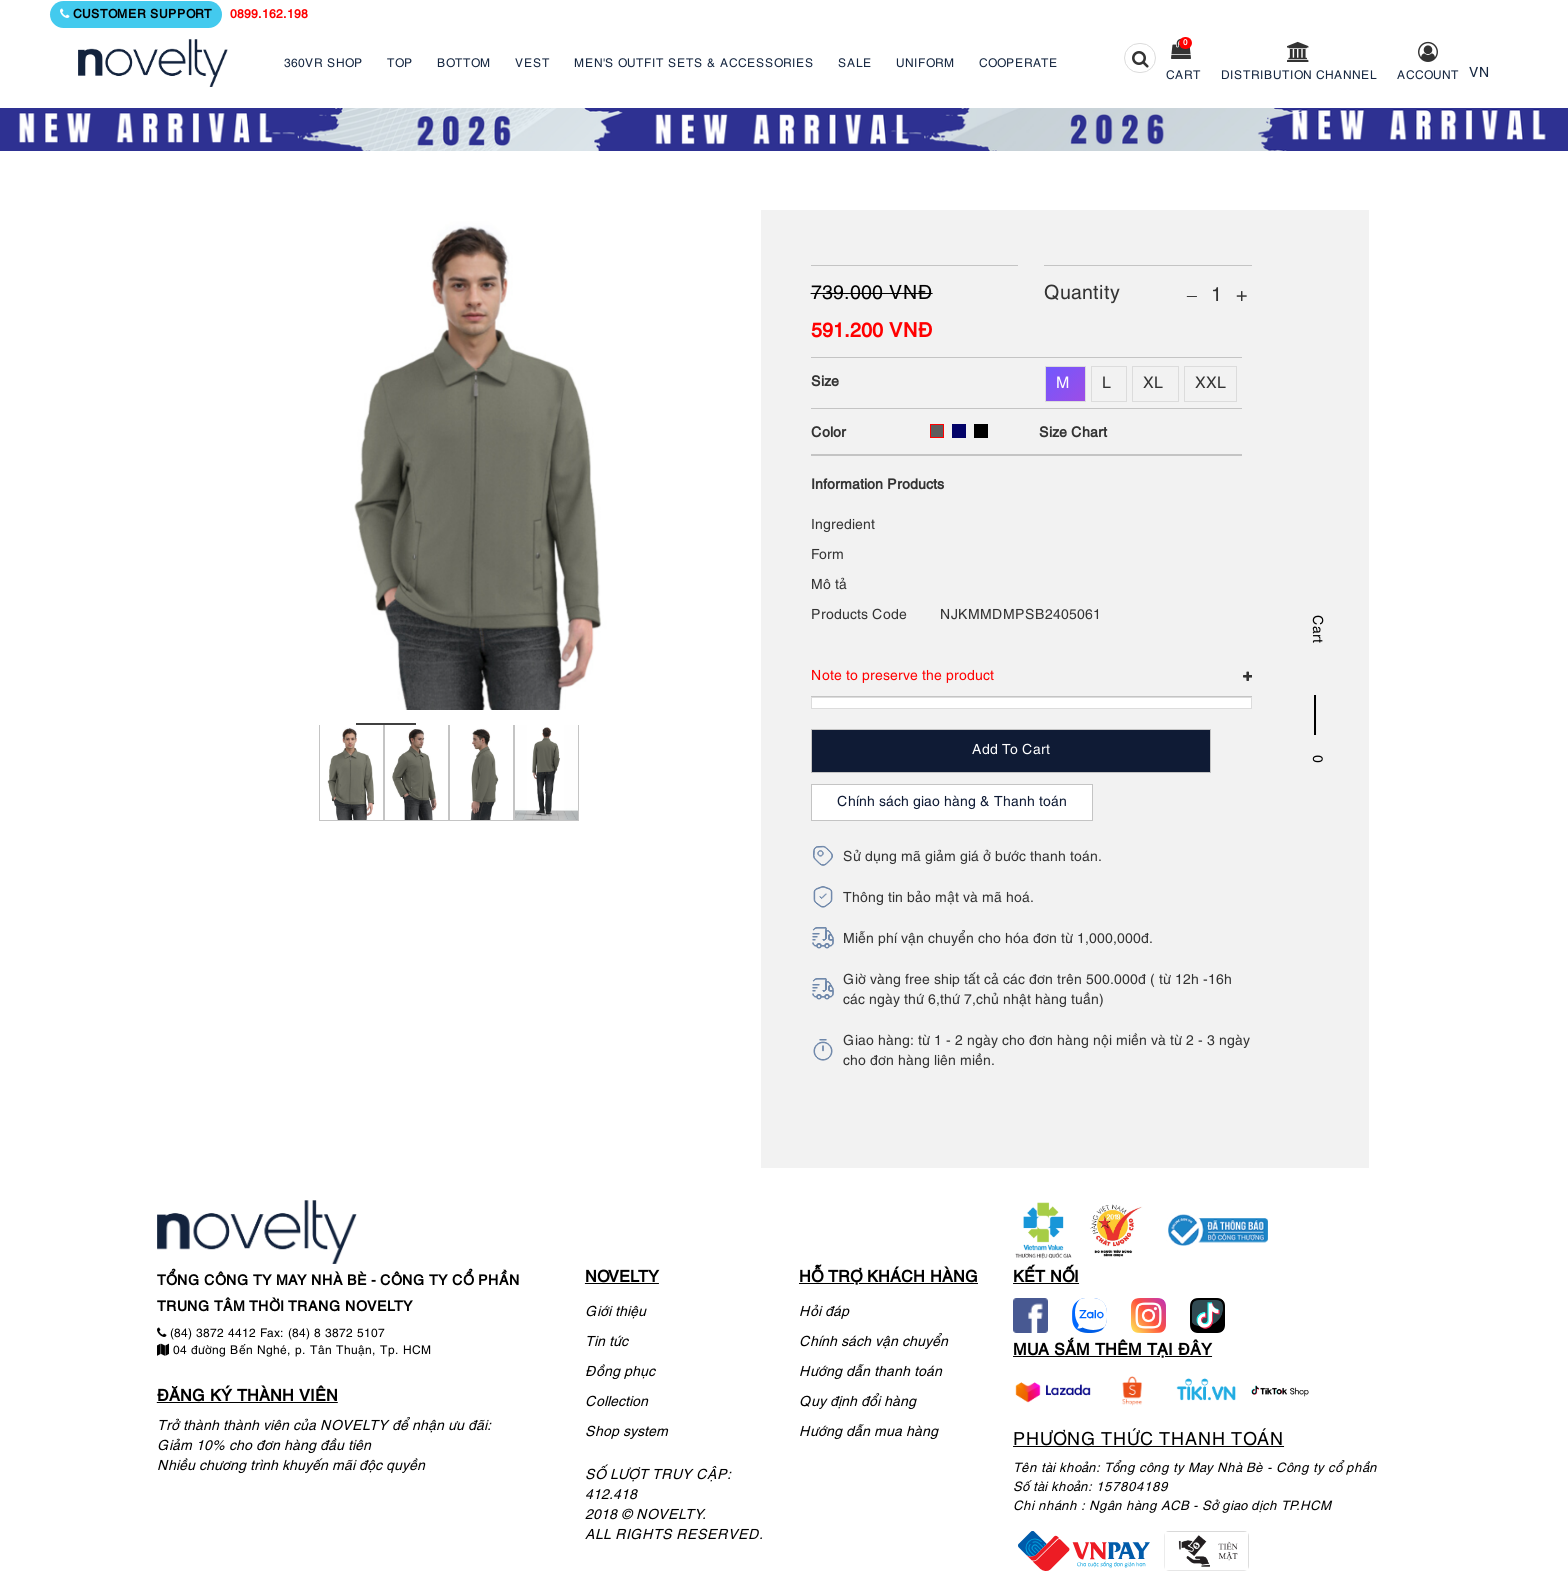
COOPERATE (1018, 63)
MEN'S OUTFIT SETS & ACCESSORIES (694, 63)
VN (1479, 73)
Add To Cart (1011, 750)
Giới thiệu (615, 1312)
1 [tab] (386, 724)
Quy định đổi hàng (857, 1402)
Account (1428, 75)
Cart (1183, 75)
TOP (400, 63)
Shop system (626, 1432)
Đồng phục (620, 1372)
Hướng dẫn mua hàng (868, 1432)
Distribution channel (1299, 75)
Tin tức (606, 1342)
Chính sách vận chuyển (873, 1342)
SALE (855, 63)
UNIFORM (925, 63)
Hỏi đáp (824, 1312)
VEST (532, 63)
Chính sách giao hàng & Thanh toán (952, 802)
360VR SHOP (323, 63)
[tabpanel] (351, 785)
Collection (616, 1402)
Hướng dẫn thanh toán (870, 1372)
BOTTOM (464, 63)
